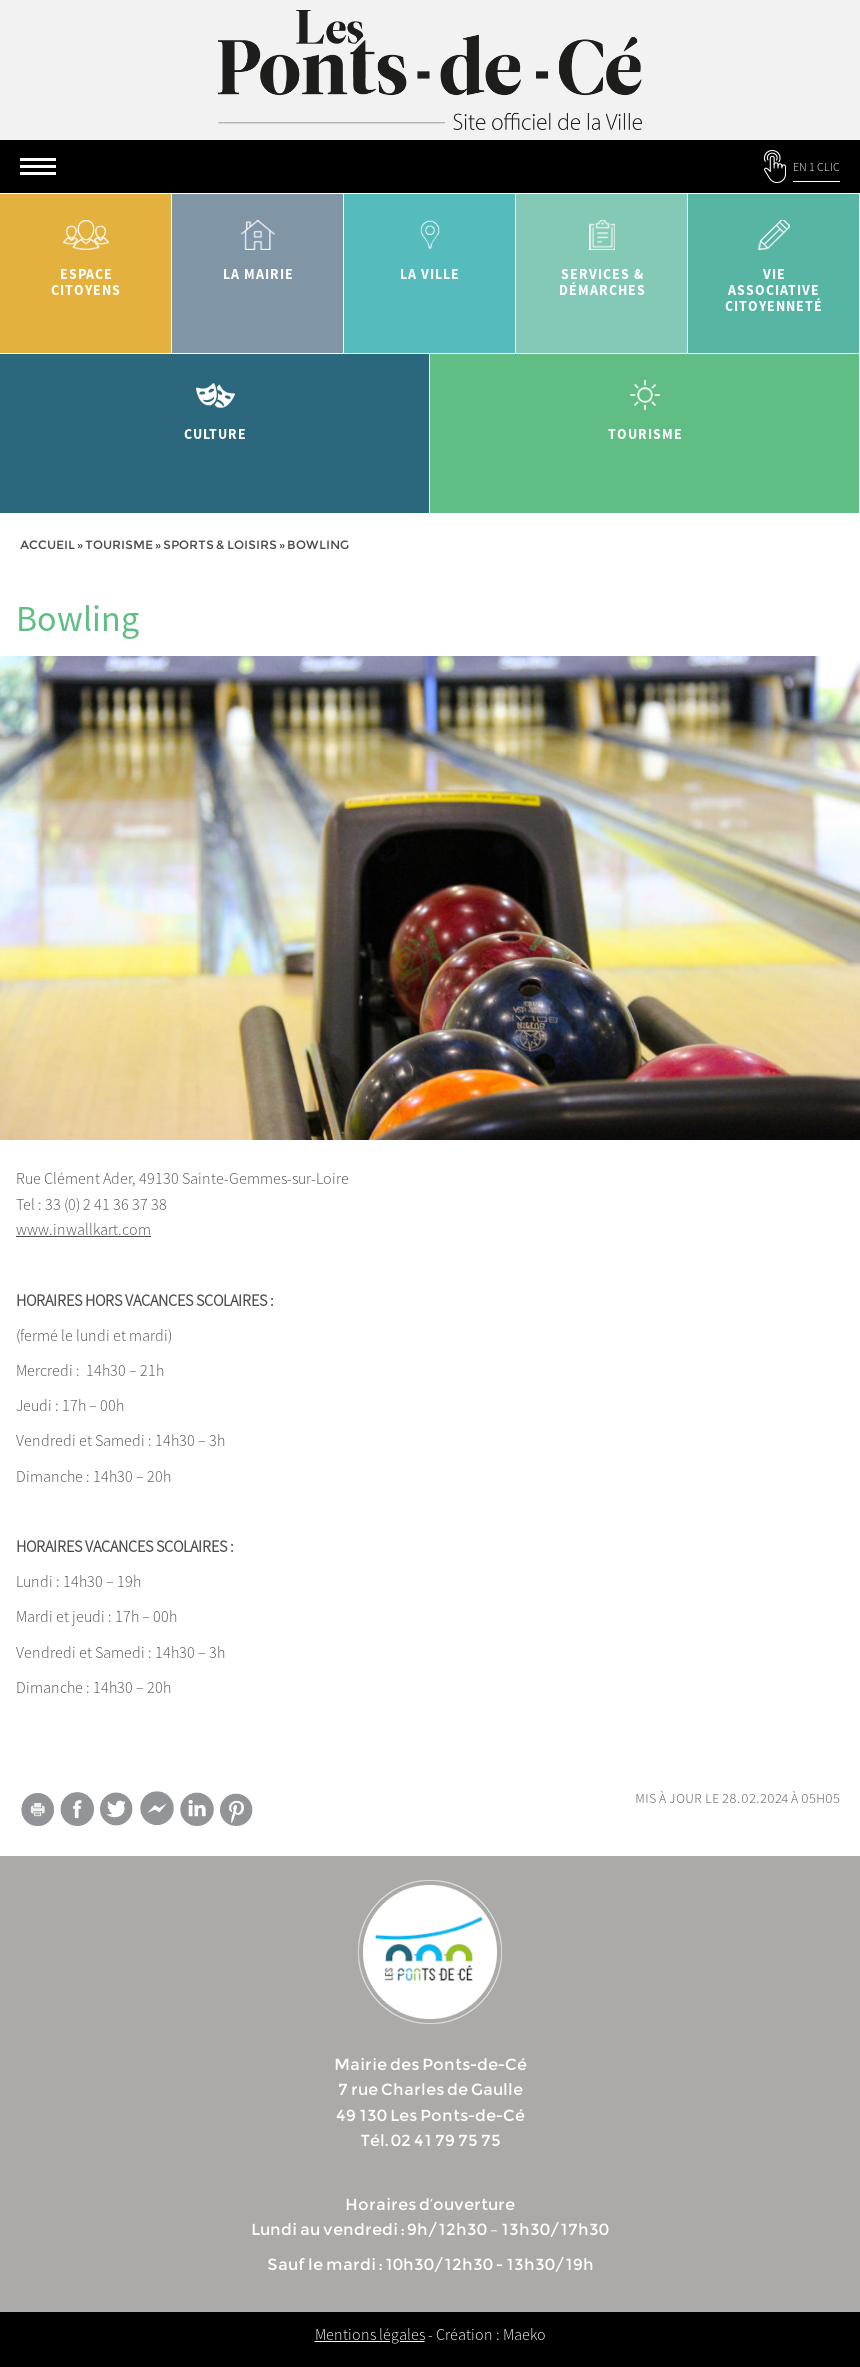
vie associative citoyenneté (774, 259)
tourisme (645, 403)
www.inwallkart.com (83, 1229)
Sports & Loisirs (220, 544)
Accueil (47, 544)
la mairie (258, 243)
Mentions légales (370, 2334)
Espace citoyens (86, 251)
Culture (215, 403)
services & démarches (602, 251)
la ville (430, 243)
